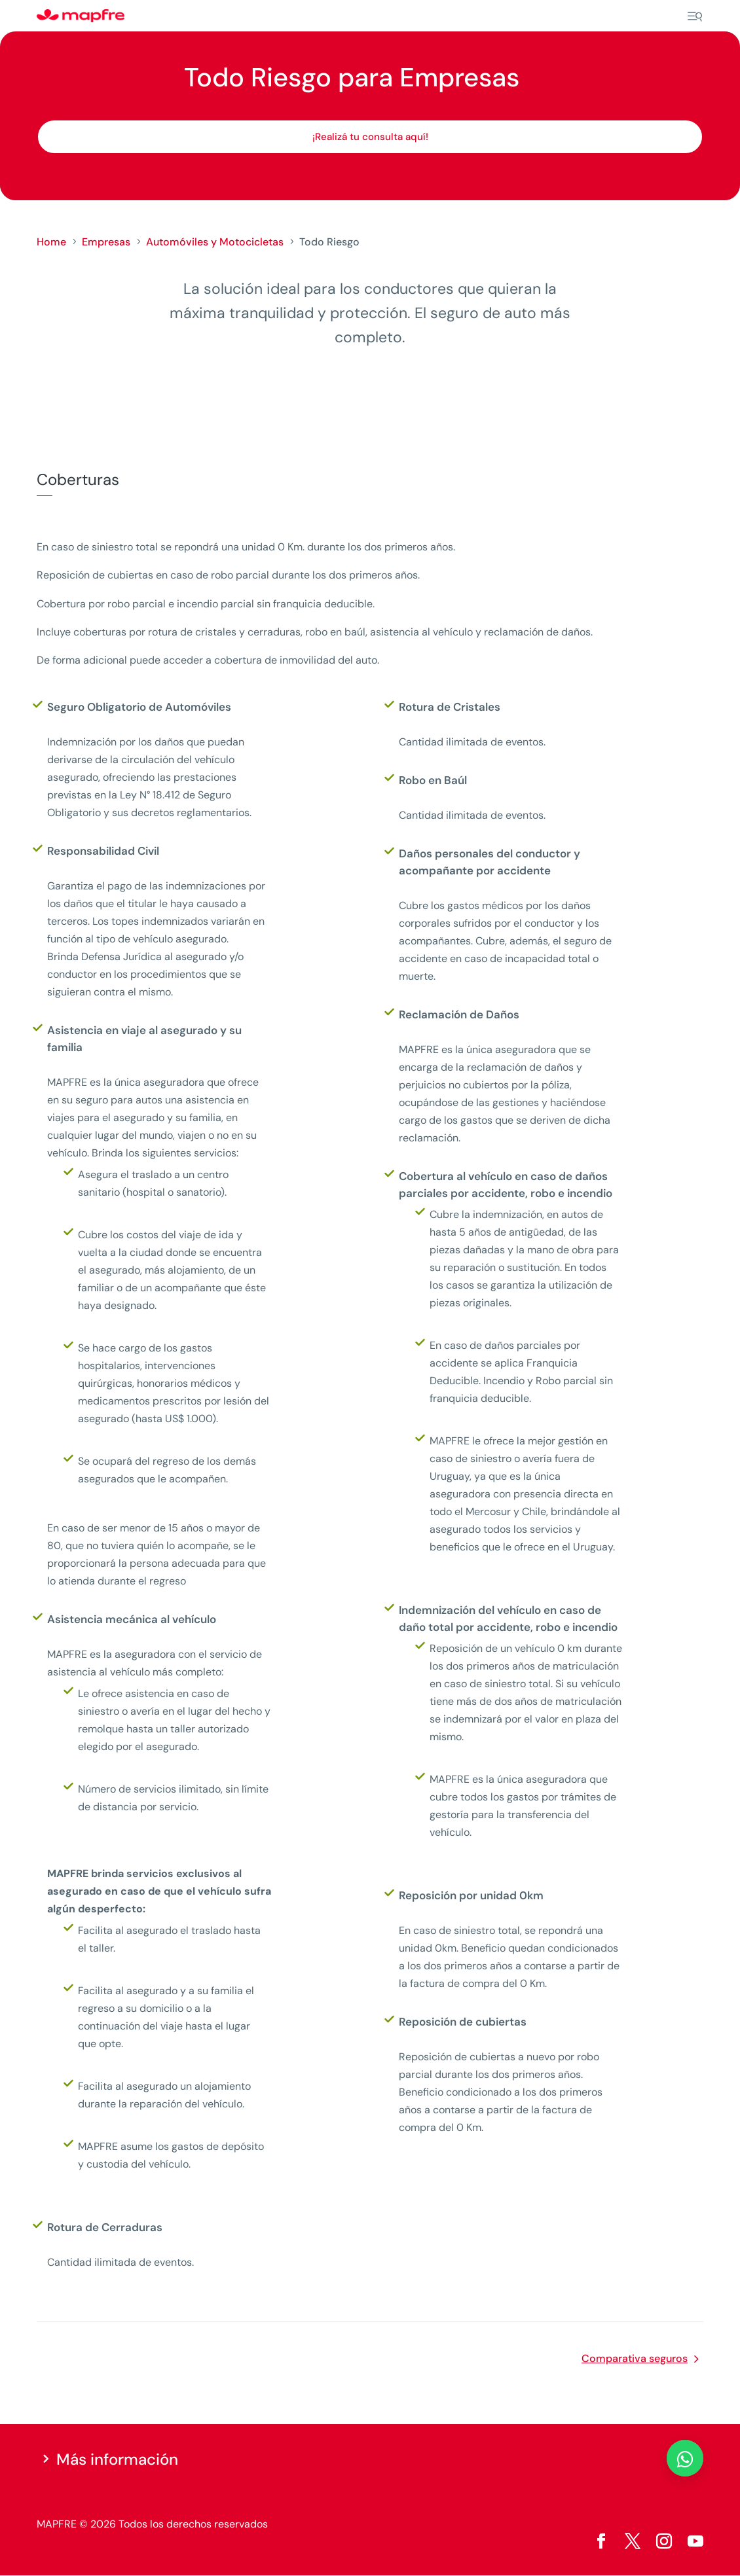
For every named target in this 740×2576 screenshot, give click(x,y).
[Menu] (695, 16)
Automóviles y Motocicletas (215, 242)
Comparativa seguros (635, 2358)
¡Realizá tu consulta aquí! (370, 136)
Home (51, 242)
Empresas (106, 242)
